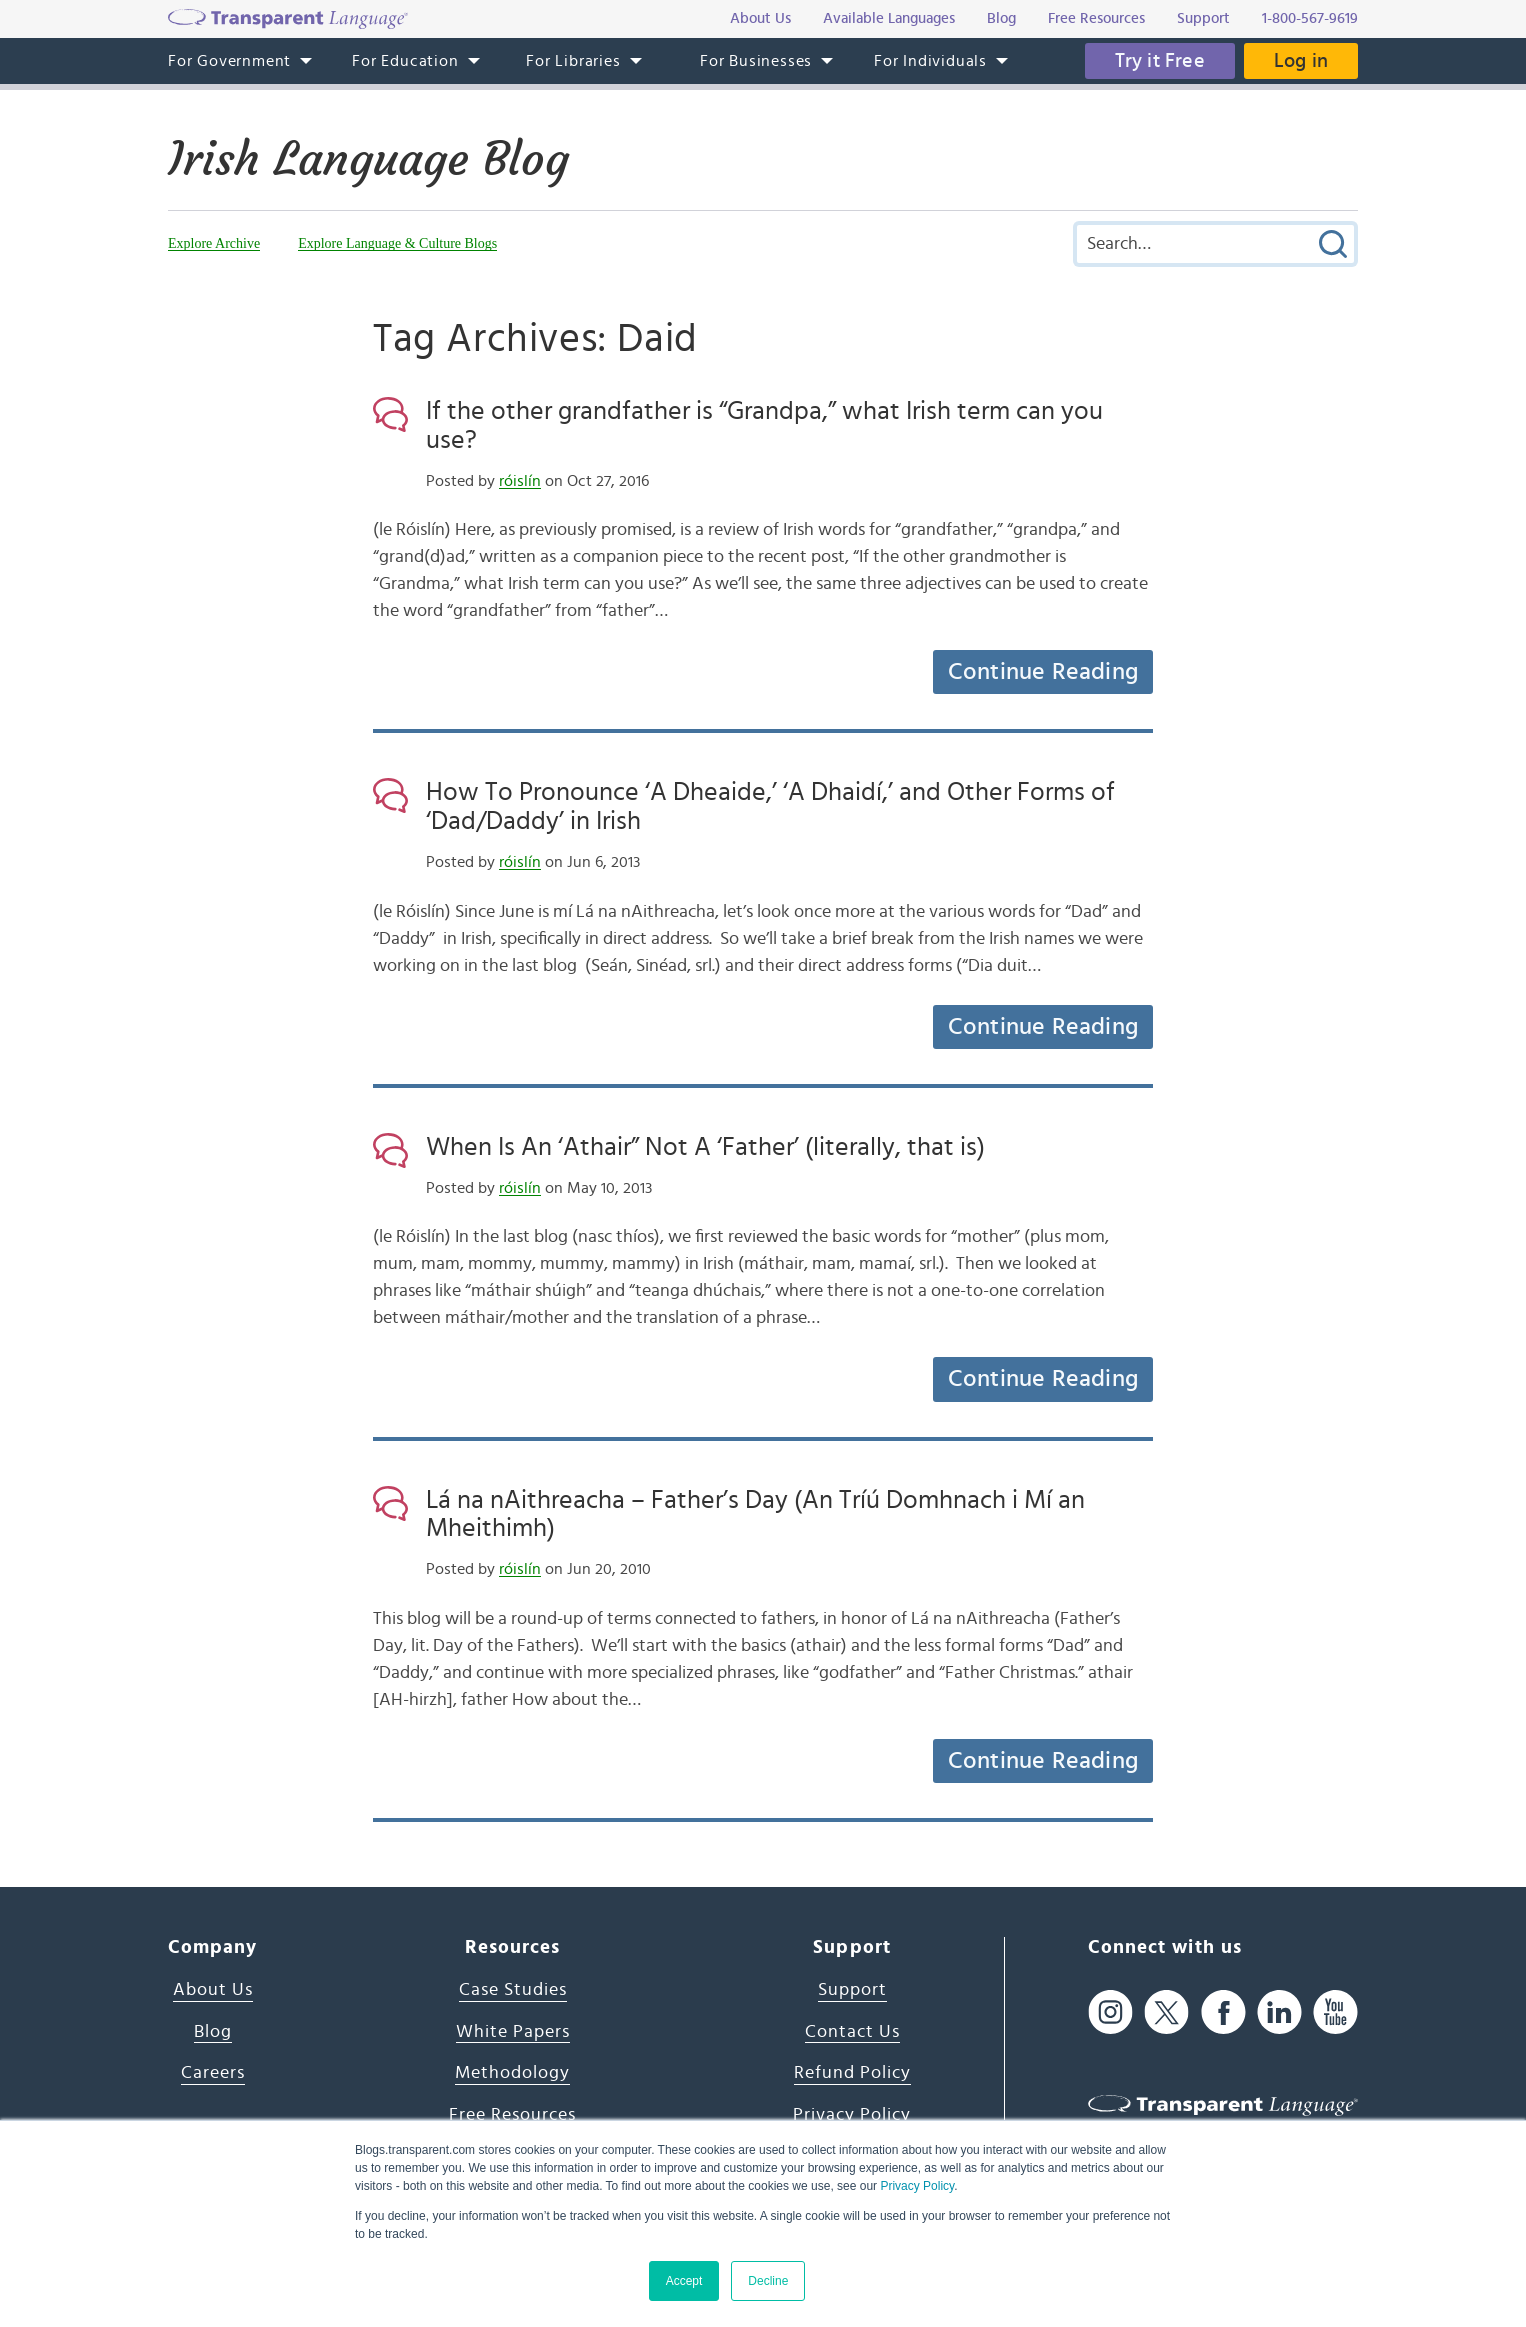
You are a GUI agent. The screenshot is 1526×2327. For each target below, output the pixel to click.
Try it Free (1160, 61)
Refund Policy (852, 2073)
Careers (213, 2073)
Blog (213, 2032)
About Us (213, 1990)
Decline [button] (768, 2281)
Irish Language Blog (368, 159)
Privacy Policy (917, 2186)
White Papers (513, 2032)
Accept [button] (684, 2281)
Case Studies (513, 1990)
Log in (1301, 61)
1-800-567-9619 (1310, 18)
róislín (520, 481)
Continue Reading (1043, 672)
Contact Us (852, 2032)
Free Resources (512, 2115)
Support (852, 1990)
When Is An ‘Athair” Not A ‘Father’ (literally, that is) (705, 1147)
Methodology (512, 2073)
